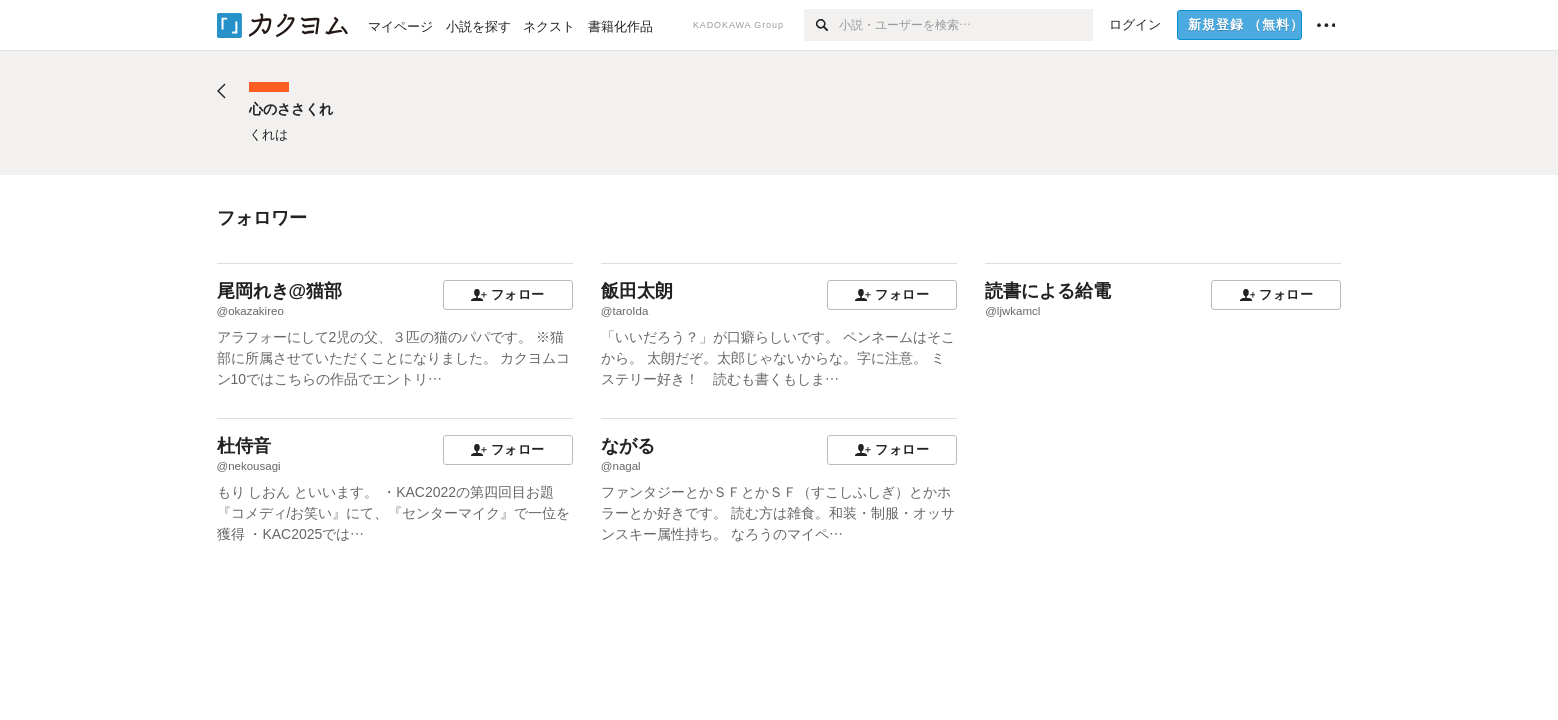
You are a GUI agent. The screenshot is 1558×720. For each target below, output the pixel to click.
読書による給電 (1048, 291)
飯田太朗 (637, 291)
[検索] (821, 25)
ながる (628, 446)
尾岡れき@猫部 (280, 291)
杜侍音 (244, 446)
